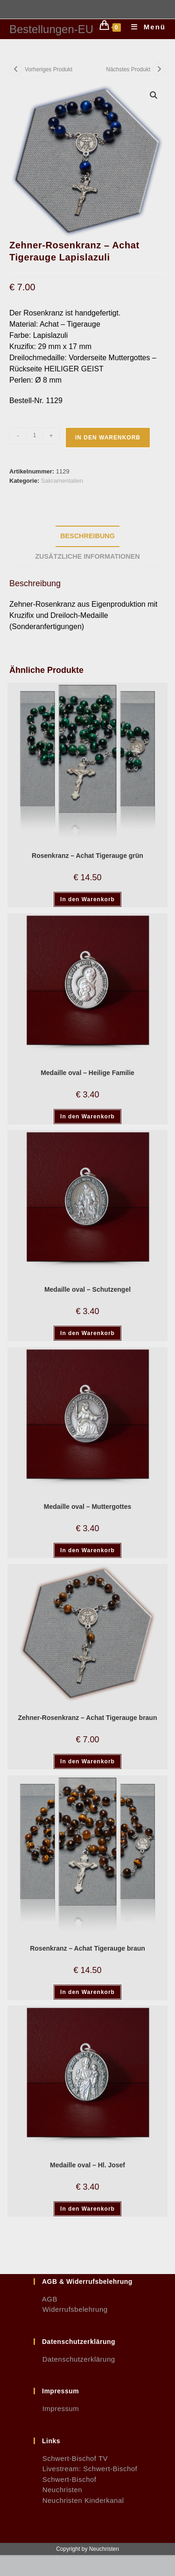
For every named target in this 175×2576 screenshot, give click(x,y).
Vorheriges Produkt (48, 69)
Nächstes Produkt (128, 69)
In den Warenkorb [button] (87, 899)
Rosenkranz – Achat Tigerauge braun (87, 1948)
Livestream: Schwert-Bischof (85, 2469)
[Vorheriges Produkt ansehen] (15, 69)
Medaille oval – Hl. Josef (87, 2165)
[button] (153, 95)
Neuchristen (58, 2490)
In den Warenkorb (107, 437)
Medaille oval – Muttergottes (87, 1506)
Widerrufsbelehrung (71, 2309)
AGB (45, 2299)
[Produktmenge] (34, 435)
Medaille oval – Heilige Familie (87, 1072)
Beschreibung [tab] (87, 536)
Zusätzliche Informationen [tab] (87, 556)
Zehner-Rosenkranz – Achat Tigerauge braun (87, 1717)
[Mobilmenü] (145, 27)
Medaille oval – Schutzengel (87, 1289)
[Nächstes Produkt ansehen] (159, 69)
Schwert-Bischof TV (71, 2458)
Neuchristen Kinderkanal (79, 2500)
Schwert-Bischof (65, 2479)
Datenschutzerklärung (74, 2359)
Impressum (56, 2408)
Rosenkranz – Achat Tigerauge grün (87, 855)
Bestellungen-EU (51, 29)
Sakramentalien (62, 480)
